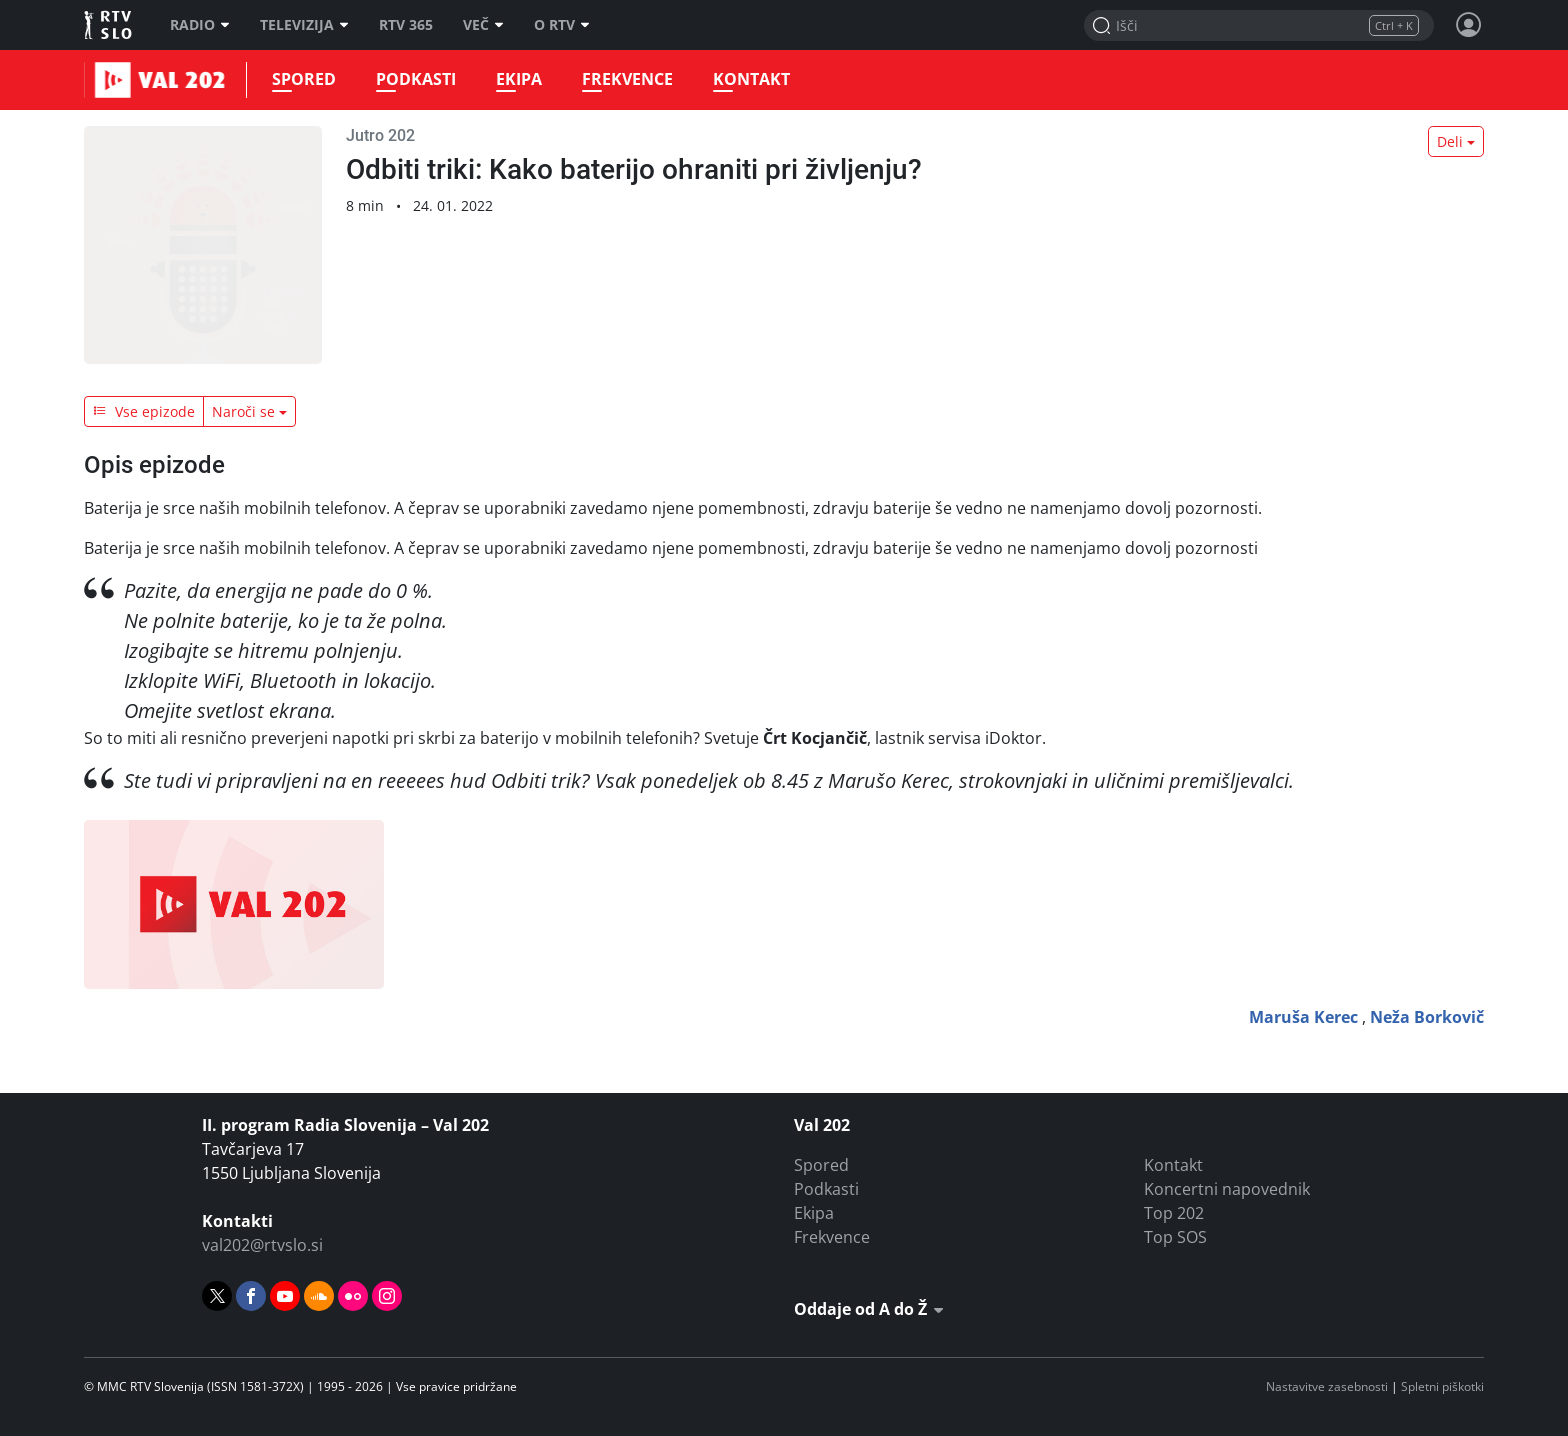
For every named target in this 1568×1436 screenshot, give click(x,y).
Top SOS (1175, 1237)
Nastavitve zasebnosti (1327, 1386)
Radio (200, 25)
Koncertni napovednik (1227, 1189)
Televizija (304, 25)
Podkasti (413, 79)
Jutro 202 (380, 135)
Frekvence (624, 79)
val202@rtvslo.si (262, 1245)
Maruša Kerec (1303, 1017)
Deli (1450, 141)
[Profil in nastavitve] (1469, 25)
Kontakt (748, 79)
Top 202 (1174, 1213)
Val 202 (109, 80)
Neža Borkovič (1427, 1017)
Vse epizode (144, 411)
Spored (301, 79)
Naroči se (243, 411)
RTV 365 (406, 25)
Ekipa (516, 79)
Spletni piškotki (1442, 1386)
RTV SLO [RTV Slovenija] (109, 25)
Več (483, 25)
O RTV (562, 25)
